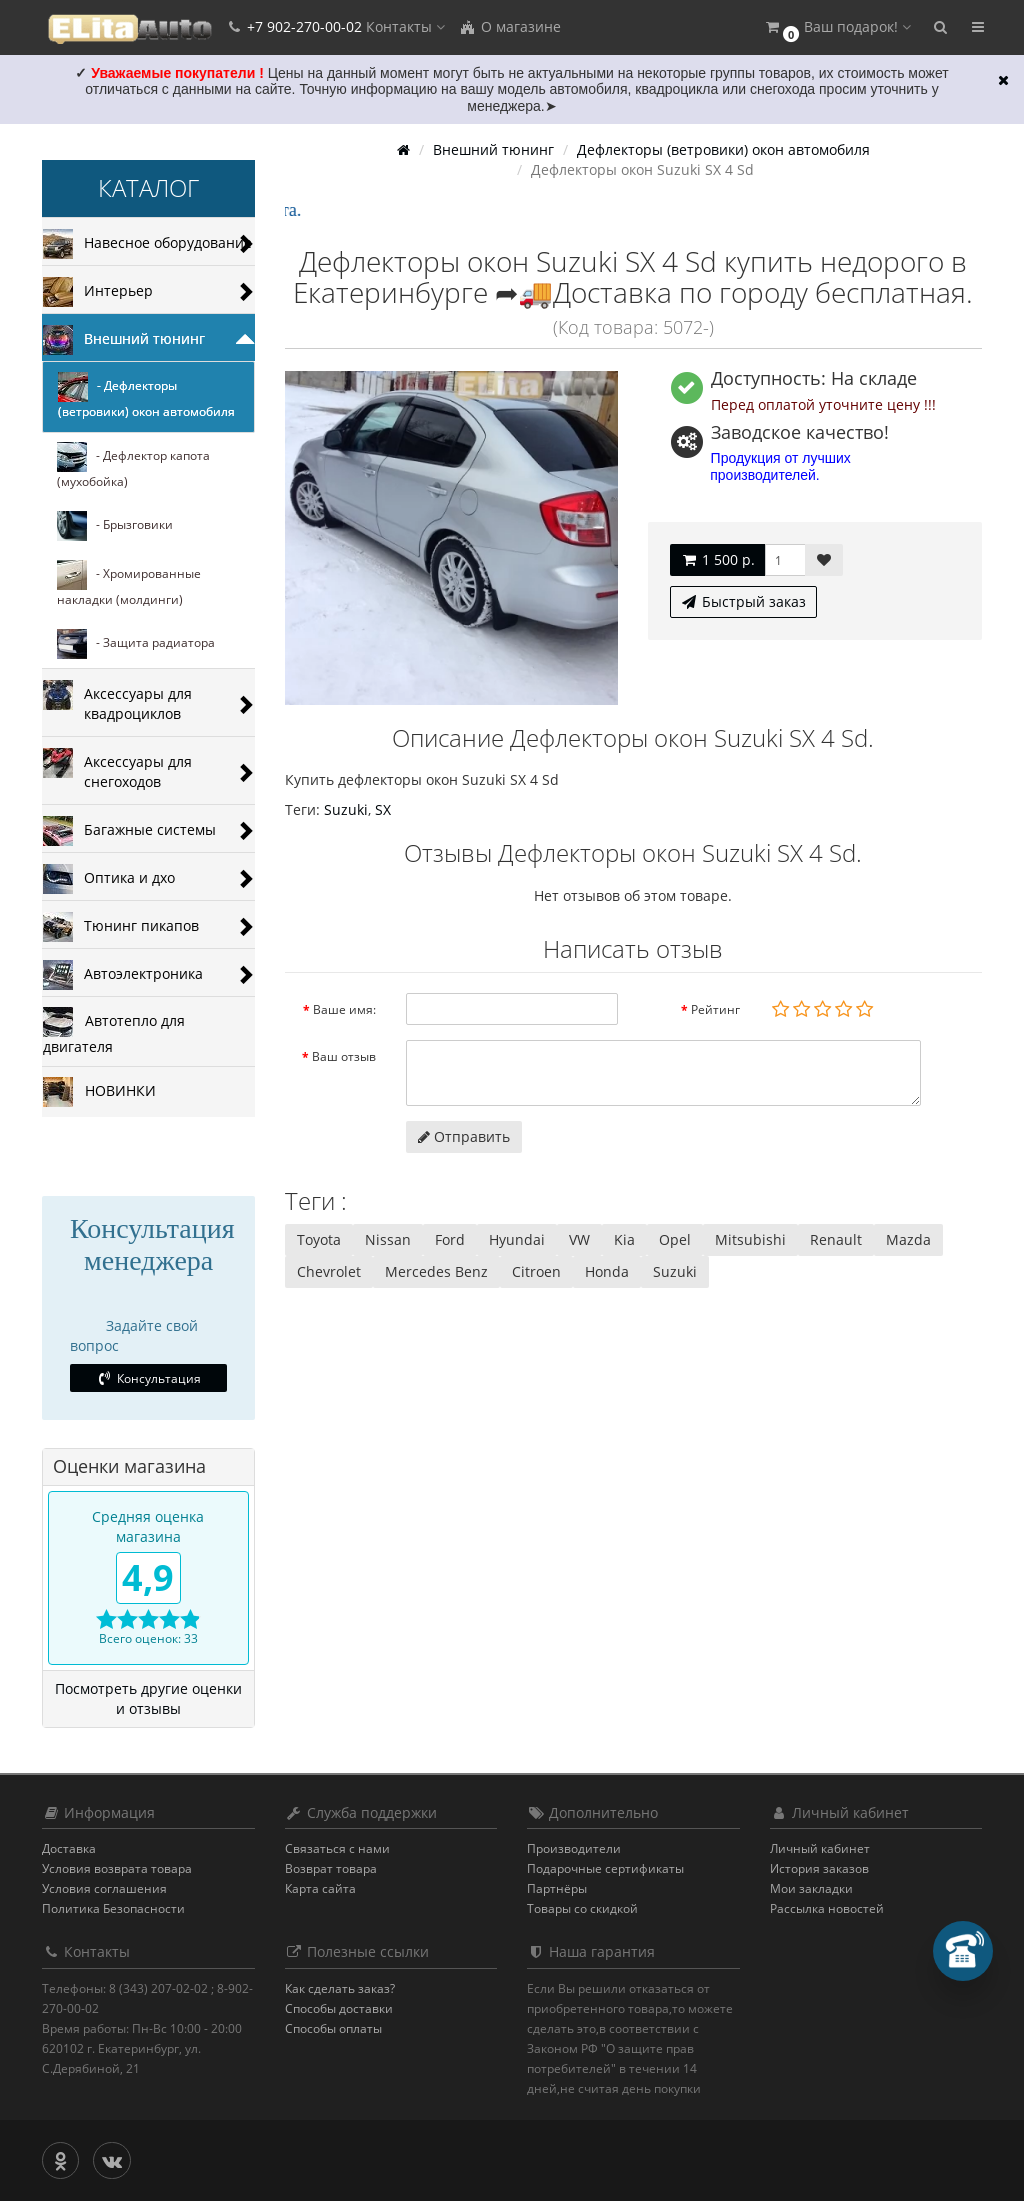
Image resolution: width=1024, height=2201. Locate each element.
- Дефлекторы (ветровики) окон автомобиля (146, 396)
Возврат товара (331, 1868)
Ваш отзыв (344, 1056)
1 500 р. (717, 559)
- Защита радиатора (136, 644)
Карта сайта (320, 1888)
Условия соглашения (104, 1888)
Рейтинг (715, 1009)
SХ (383, 809)
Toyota (319, 1239)
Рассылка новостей (827, 1908)
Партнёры (557, 1888)
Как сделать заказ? (340, 1988)
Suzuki (346, 809)
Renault (836, 1239)
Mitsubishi (750, 1239)
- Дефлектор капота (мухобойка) (133, 466)
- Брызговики (115, 526)
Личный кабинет (820, 1848)
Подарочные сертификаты (605, 1868)
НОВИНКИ (99, 1092)
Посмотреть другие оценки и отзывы (148, 1698)
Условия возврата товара (117, 1868)
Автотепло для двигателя (114, 1031)
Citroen (536, 1271)
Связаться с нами (337, 1848)
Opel (675, 1239)
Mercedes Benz (436, 1271)
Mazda (908, 1239)
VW (579, 1239)
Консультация (148, 1378)
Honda (607, 1271)
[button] (837, 27)
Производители (574, 1848)
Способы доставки (339, 2008)
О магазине (510, 26)
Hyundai (517, 1239)
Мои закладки (811, 1888)
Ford (450, 1239)
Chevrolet (329, 1271)
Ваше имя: (344, 1009)
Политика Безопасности (113, 1908)
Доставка (69, 1848)
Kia (624, 1239)
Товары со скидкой (582, 1908)
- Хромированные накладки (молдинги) (129, 584)
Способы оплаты (333, 2028)
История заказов (819, 1868)
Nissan (388, 1239)
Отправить (464, 1136)
